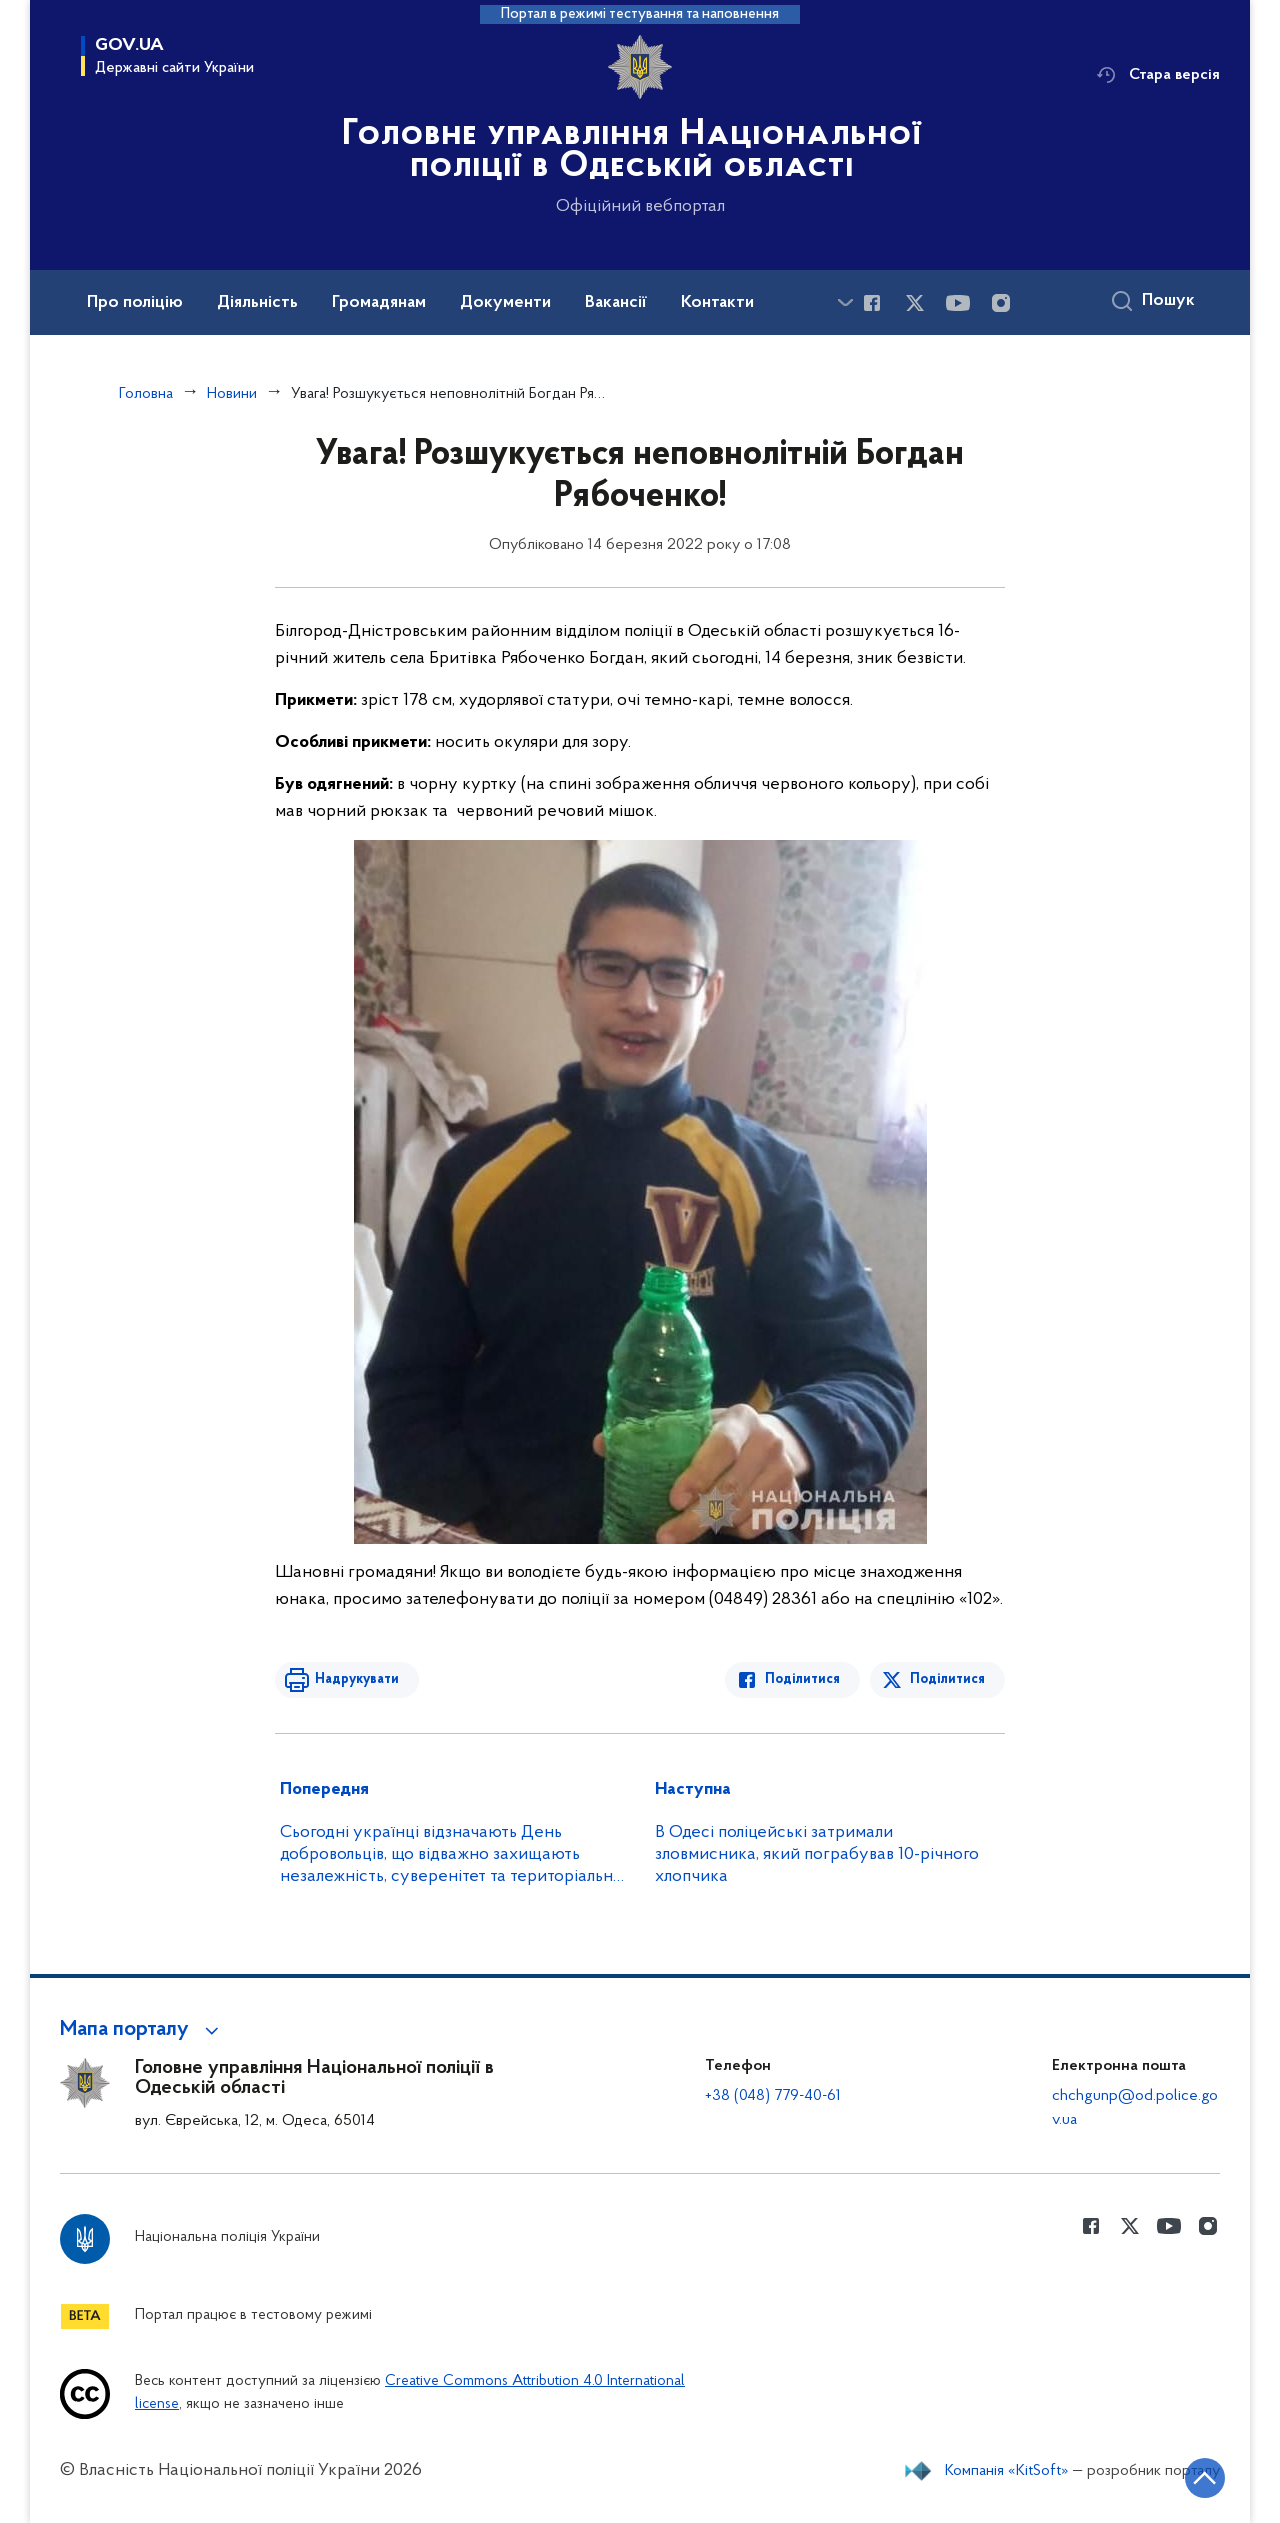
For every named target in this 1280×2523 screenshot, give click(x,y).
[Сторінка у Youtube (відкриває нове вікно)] (958, 303)
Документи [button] (505, 303)
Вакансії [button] (616, 303)
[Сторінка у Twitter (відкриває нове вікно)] (915, 303)
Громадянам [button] (379, 303)
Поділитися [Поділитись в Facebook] (802, 1679)
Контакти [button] (717, 303)
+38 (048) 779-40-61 (773, 2096)
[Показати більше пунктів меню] (845, 302)
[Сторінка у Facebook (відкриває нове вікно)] (872, 303)
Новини (232, 394)
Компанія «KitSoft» (1007, 2471)
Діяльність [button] (257, 303)
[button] (142, 2030)
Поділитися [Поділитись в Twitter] (947, 1679)
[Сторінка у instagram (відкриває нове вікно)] (1001, 303)
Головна (146, 394)
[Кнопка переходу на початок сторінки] (1205, 2478)
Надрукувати (357, 1679)
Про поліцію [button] (135, 303)
